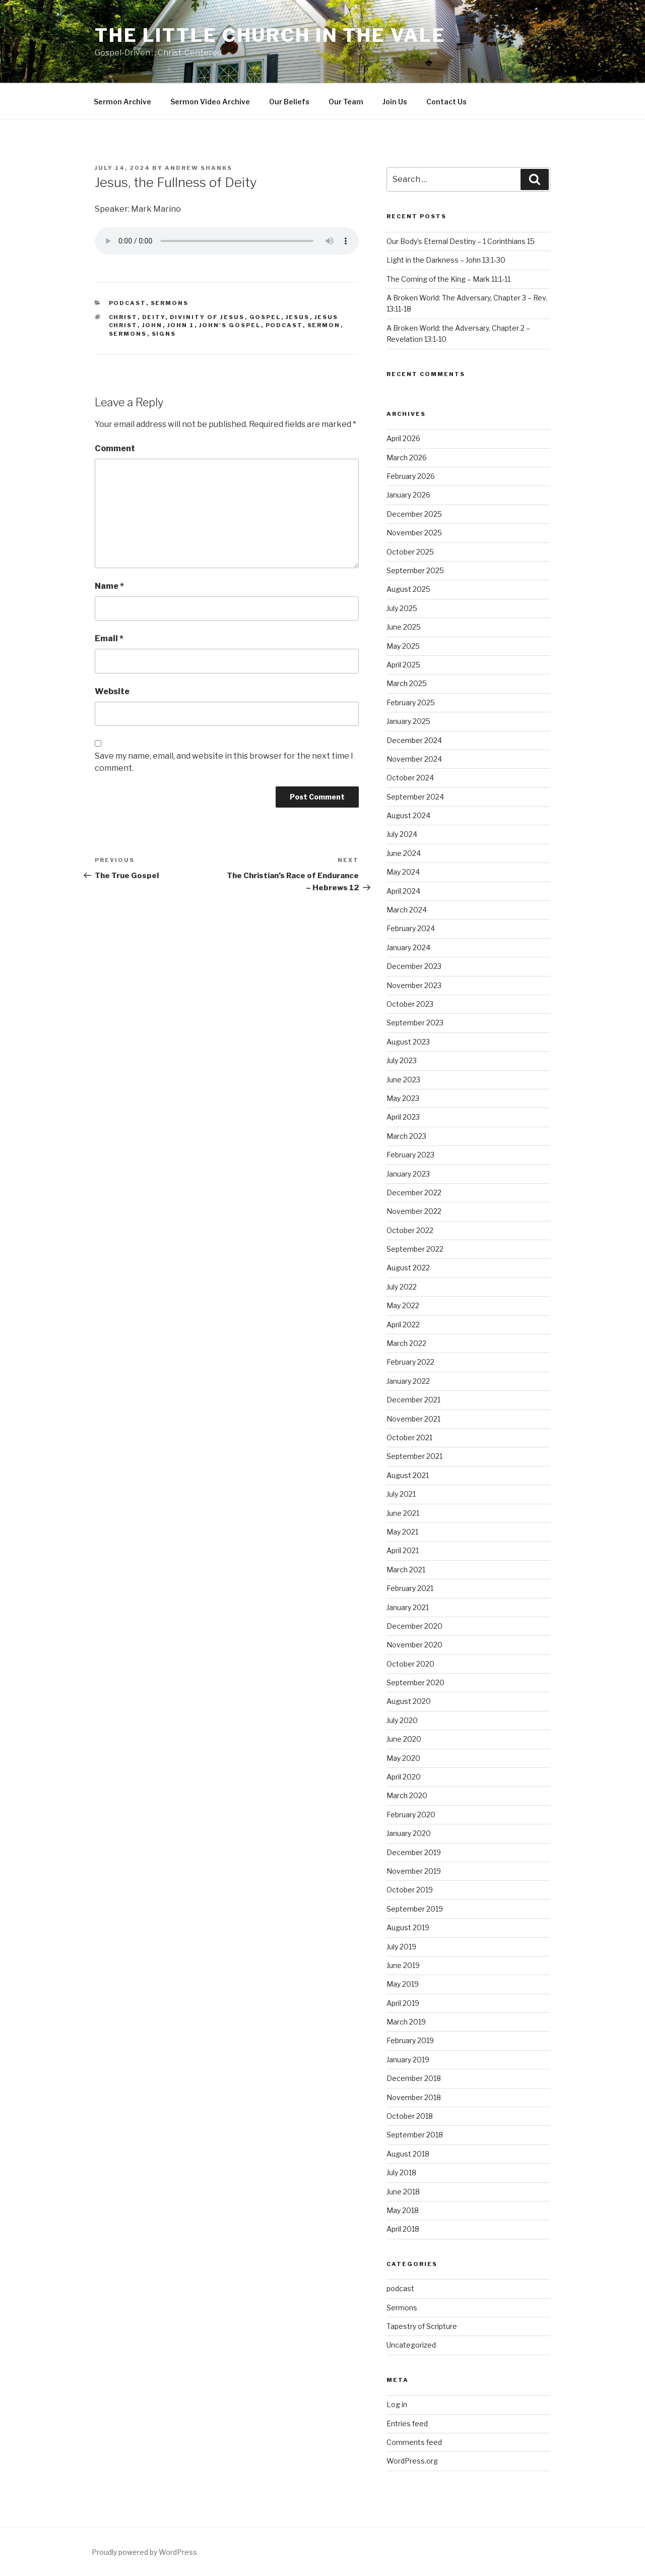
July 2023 (401, 1060)
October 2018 (409, 2116)
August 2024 (408, 815)
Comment (115, 448)
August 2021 (407, 1475)
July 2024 (401, 834)
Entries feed (407, 2423)
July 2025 (401, 608)
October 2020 (410, 1664)
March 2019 (406, 2021)
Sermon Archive (122, 101)
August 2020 (408, 1701)
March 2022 (406, 1343)
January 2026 (408, 494)
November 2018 (413, 2097)
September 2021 (414, 1456)
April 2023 (403, 1117)
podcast (127, 302)
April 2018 (402, 2229)
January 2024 (408, 947)
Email (109, 638)
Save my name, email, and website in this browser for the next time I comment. (224, 762)
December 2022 (413, 1192)
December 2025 (414, 514)
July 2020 (402, 1720)
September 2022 (414, 1249)
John (152, 325)
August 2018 (407, 2154)
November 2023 (413, 985)
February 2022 (410, 1362)
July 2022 (401, 1286)
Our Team (346, 101)
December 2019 (413, 1852)
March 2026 (406, 457)
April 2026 (403, 438)
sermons (128, 333)
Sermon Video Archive (210, 101)
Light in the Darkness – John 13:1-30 (445, 260)
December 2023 (413, 966)
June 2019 (403, 1965)
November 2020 (414, 1644)
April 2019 (402, 2003)
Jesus (298, 317)
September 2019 (414, 1909)
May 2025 (403, 646)
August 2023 (408, 1041)
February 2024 (410, 928)
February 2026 (410, 476)
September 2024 (415, 796)
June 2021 (402, 1513)
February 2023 (410, 1154)
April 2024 (403, 891)
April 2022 (403, 1324)
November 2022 (413, 1211)
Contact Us (446, 101)
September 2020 (415, 1682)
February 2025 (410, 702)
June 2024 (403, 853)
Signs (164, 333)
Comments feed (414, 2442)
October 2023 (409, 1004)
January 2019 (407, 2059)
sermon (324, 325)
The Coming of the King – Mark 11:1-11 (448, 279)
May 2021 (402, 1531)
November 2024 (414, 759)
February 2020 (410, 1814)
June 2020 (403, 1739)
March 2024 (406, 909)
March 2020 (406, 1795)
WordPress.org (412, 2461)
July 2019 (401, 1946)
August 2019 (407, 1927)
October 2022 (409, 1230)
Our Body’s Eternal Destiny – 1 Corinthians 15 (460, 241)
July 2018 (401, 2172)
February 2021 (409, 1588)
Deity (153, 317)
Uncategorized (411, 2345)
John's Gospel (230, 325)
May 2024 (403, 872)
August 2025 (408, 589)
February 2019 (410, 2040)
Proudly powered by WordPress (144, 2552)
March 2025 (406, 683)
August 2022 (408, 1267)
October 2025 (410, 551)
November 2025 (414, 532)
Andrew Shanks (198, 167)
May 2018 (402, 2210)
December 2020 (414, 1626)
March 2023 (406, 1136)
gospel (265, 317)
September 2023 (414, 1022)
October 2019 (409, 1889)
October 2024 (410, 777)
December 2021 (413, 1399)
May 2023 (402, 1098)
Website (112, 691)
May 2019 (402, 1984)
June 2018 (403, 2191)
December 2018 (413, 2078)
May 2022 (402, 1305)
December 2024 (414, 740)
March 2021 (405, 1569)
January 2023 (408, 1174)
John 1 (181, 325)
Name (109, 586)
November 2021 (413, 1419)
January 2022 (408, 1381)
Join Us (394, 101)
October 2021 (409, 1437)
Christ (123, 317)
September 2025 (415, 570)
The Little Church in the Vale (270, 35)
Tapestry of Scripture (421, 2326)
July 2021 (401, 1494)
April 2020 (403, 1776)
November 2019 (413, 1871)
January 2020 (408, 1833)
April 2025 (403, 664)
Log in (396, 2404)
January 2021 (407, 1607)
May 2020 (403, 1758)
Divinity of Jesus (207, 317)
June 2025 (403, 627)
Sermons (170, 302)
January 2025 (408, 721)
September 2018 (414, 2134)
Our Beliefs (289, 101)
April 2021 (402, 1550)
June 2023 (403, 1079)
